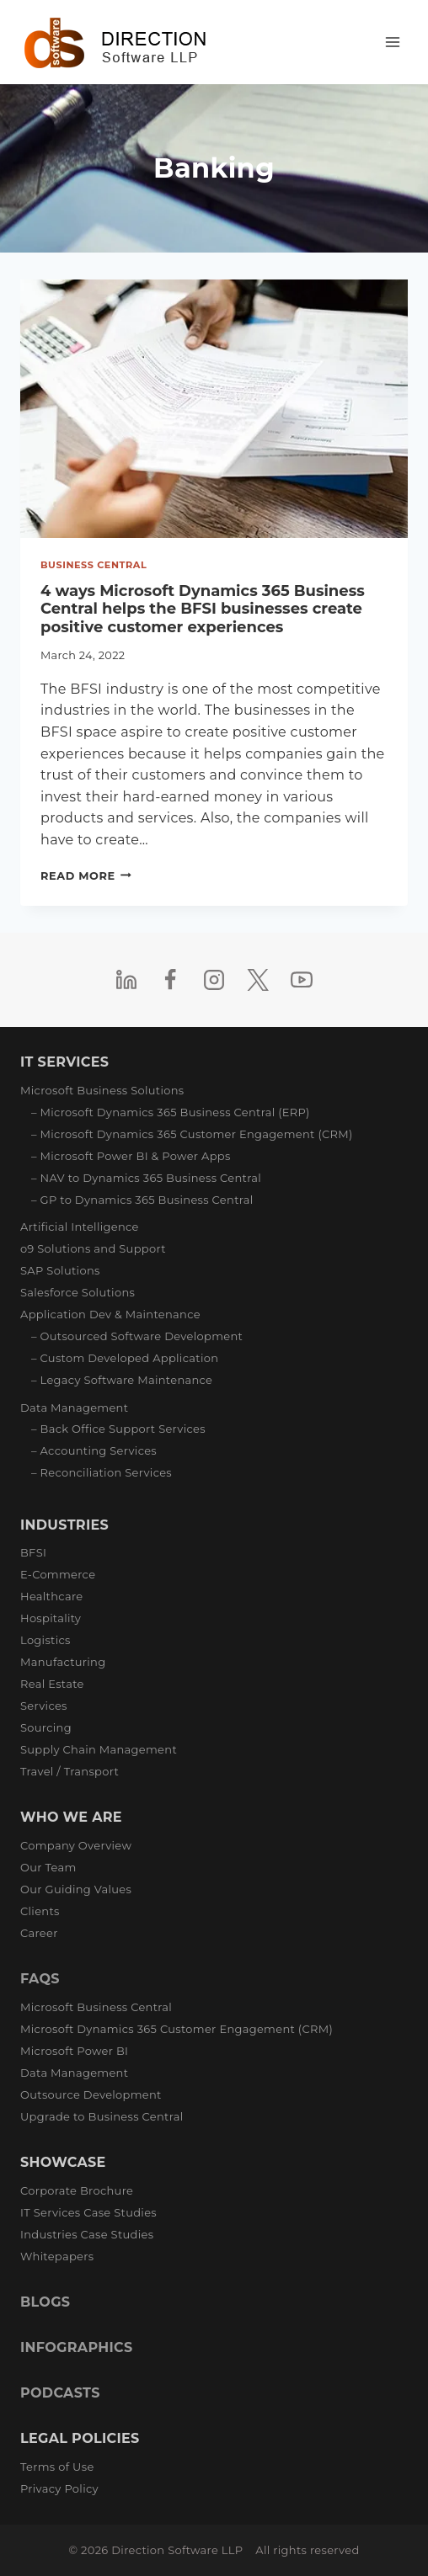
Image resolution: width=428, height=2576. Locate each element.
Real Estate (52, 1683)
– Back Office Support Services (118, 1428)
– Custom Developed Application (124, 1358)
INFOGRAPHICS (76, 2347)
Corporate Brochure (76, 2190)
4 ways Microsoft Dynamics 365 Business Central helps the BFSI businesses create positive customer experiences (202, 609)
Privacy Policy (59, 2488)
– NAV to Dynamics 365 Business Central (146, 1177)
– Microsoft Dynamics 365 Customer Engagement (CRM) (192, 1134)
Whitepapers (57, 2256)
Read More (85, 876)
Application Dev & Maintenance (110, 1314)
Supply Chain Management (98, 1749)
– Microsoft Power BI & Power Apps (131, 1156)
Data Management (74, 1407)
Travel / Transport (69, 1771)
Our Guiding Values (75, 1889)
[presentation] (214, 408)
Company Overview (75, 1845)
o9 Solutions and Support (93, 1248)
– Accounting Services (94, 1450)
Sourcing (46, 1727)
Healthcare (51, 1596)
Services (43, 1705)
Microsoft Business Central (96, 2007)
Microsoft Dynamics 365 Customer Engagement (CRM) (176, 2029)
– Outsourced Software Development (137, 1336)
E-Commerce (57, 1574)
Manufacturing (62, 1662)
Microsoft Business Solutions (102, 1090)
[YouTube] (302, 980)
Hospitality (50, 1618)
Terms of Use (57, 2466)
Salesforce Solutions (77, 1292)
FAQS (40, 1979)
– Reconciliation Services (101, 1472)
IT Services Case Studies (88, 2212)
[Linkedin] (126, 980)
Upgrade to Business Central (101, 2116)
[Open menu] (392, 42)
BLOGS (45, 2302)
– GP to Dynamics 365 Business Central (142, 1199)
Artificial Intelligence (79, 1226)
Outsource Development (91, 2094)
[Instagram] (214, 980)
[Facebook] (170, 980)
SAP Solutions (60, 1270)
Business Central (93, 565)
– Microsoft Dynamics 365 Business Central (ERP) (170, 1112)
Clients (40, 1911)
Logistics (45, 1640)
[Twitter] (258, 980)
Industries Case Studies (86, 2234)
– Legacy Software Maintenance (121, 1379)
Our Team (48, 1867)
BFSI (33, 1552)
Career (39, 1933)
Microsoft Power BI (74, 2050)
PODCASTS (60, 2393)
